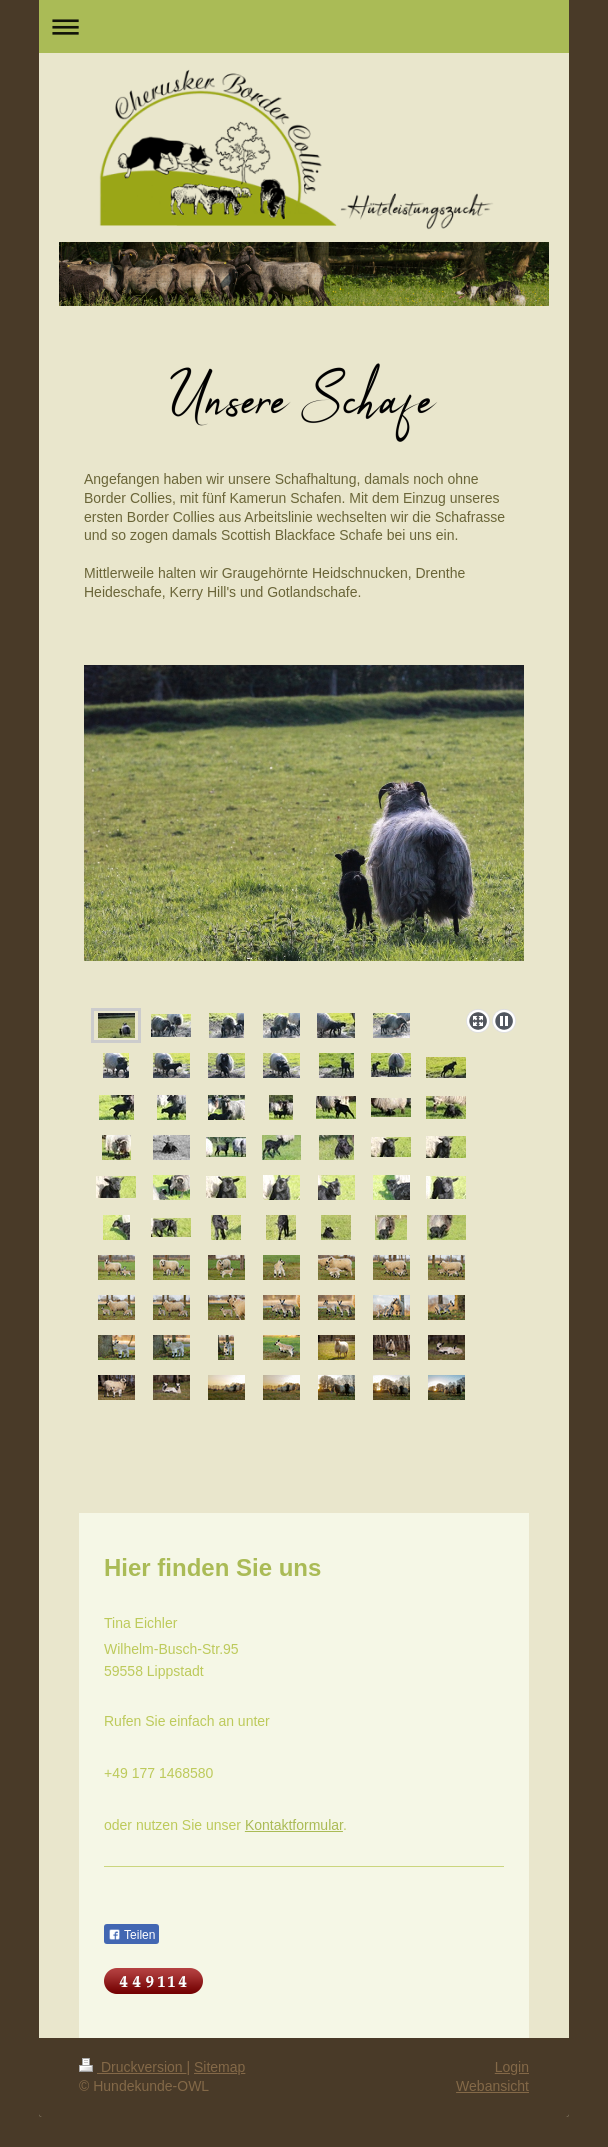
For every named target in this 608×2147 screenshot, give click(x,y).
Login (512, 2067)
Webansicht (492, 2086)
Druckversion (132, 2067)
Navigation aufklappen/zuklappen (304, 26)
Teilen (131, 1935)
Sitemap (219, 2067)
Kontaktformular (294, 1825)
